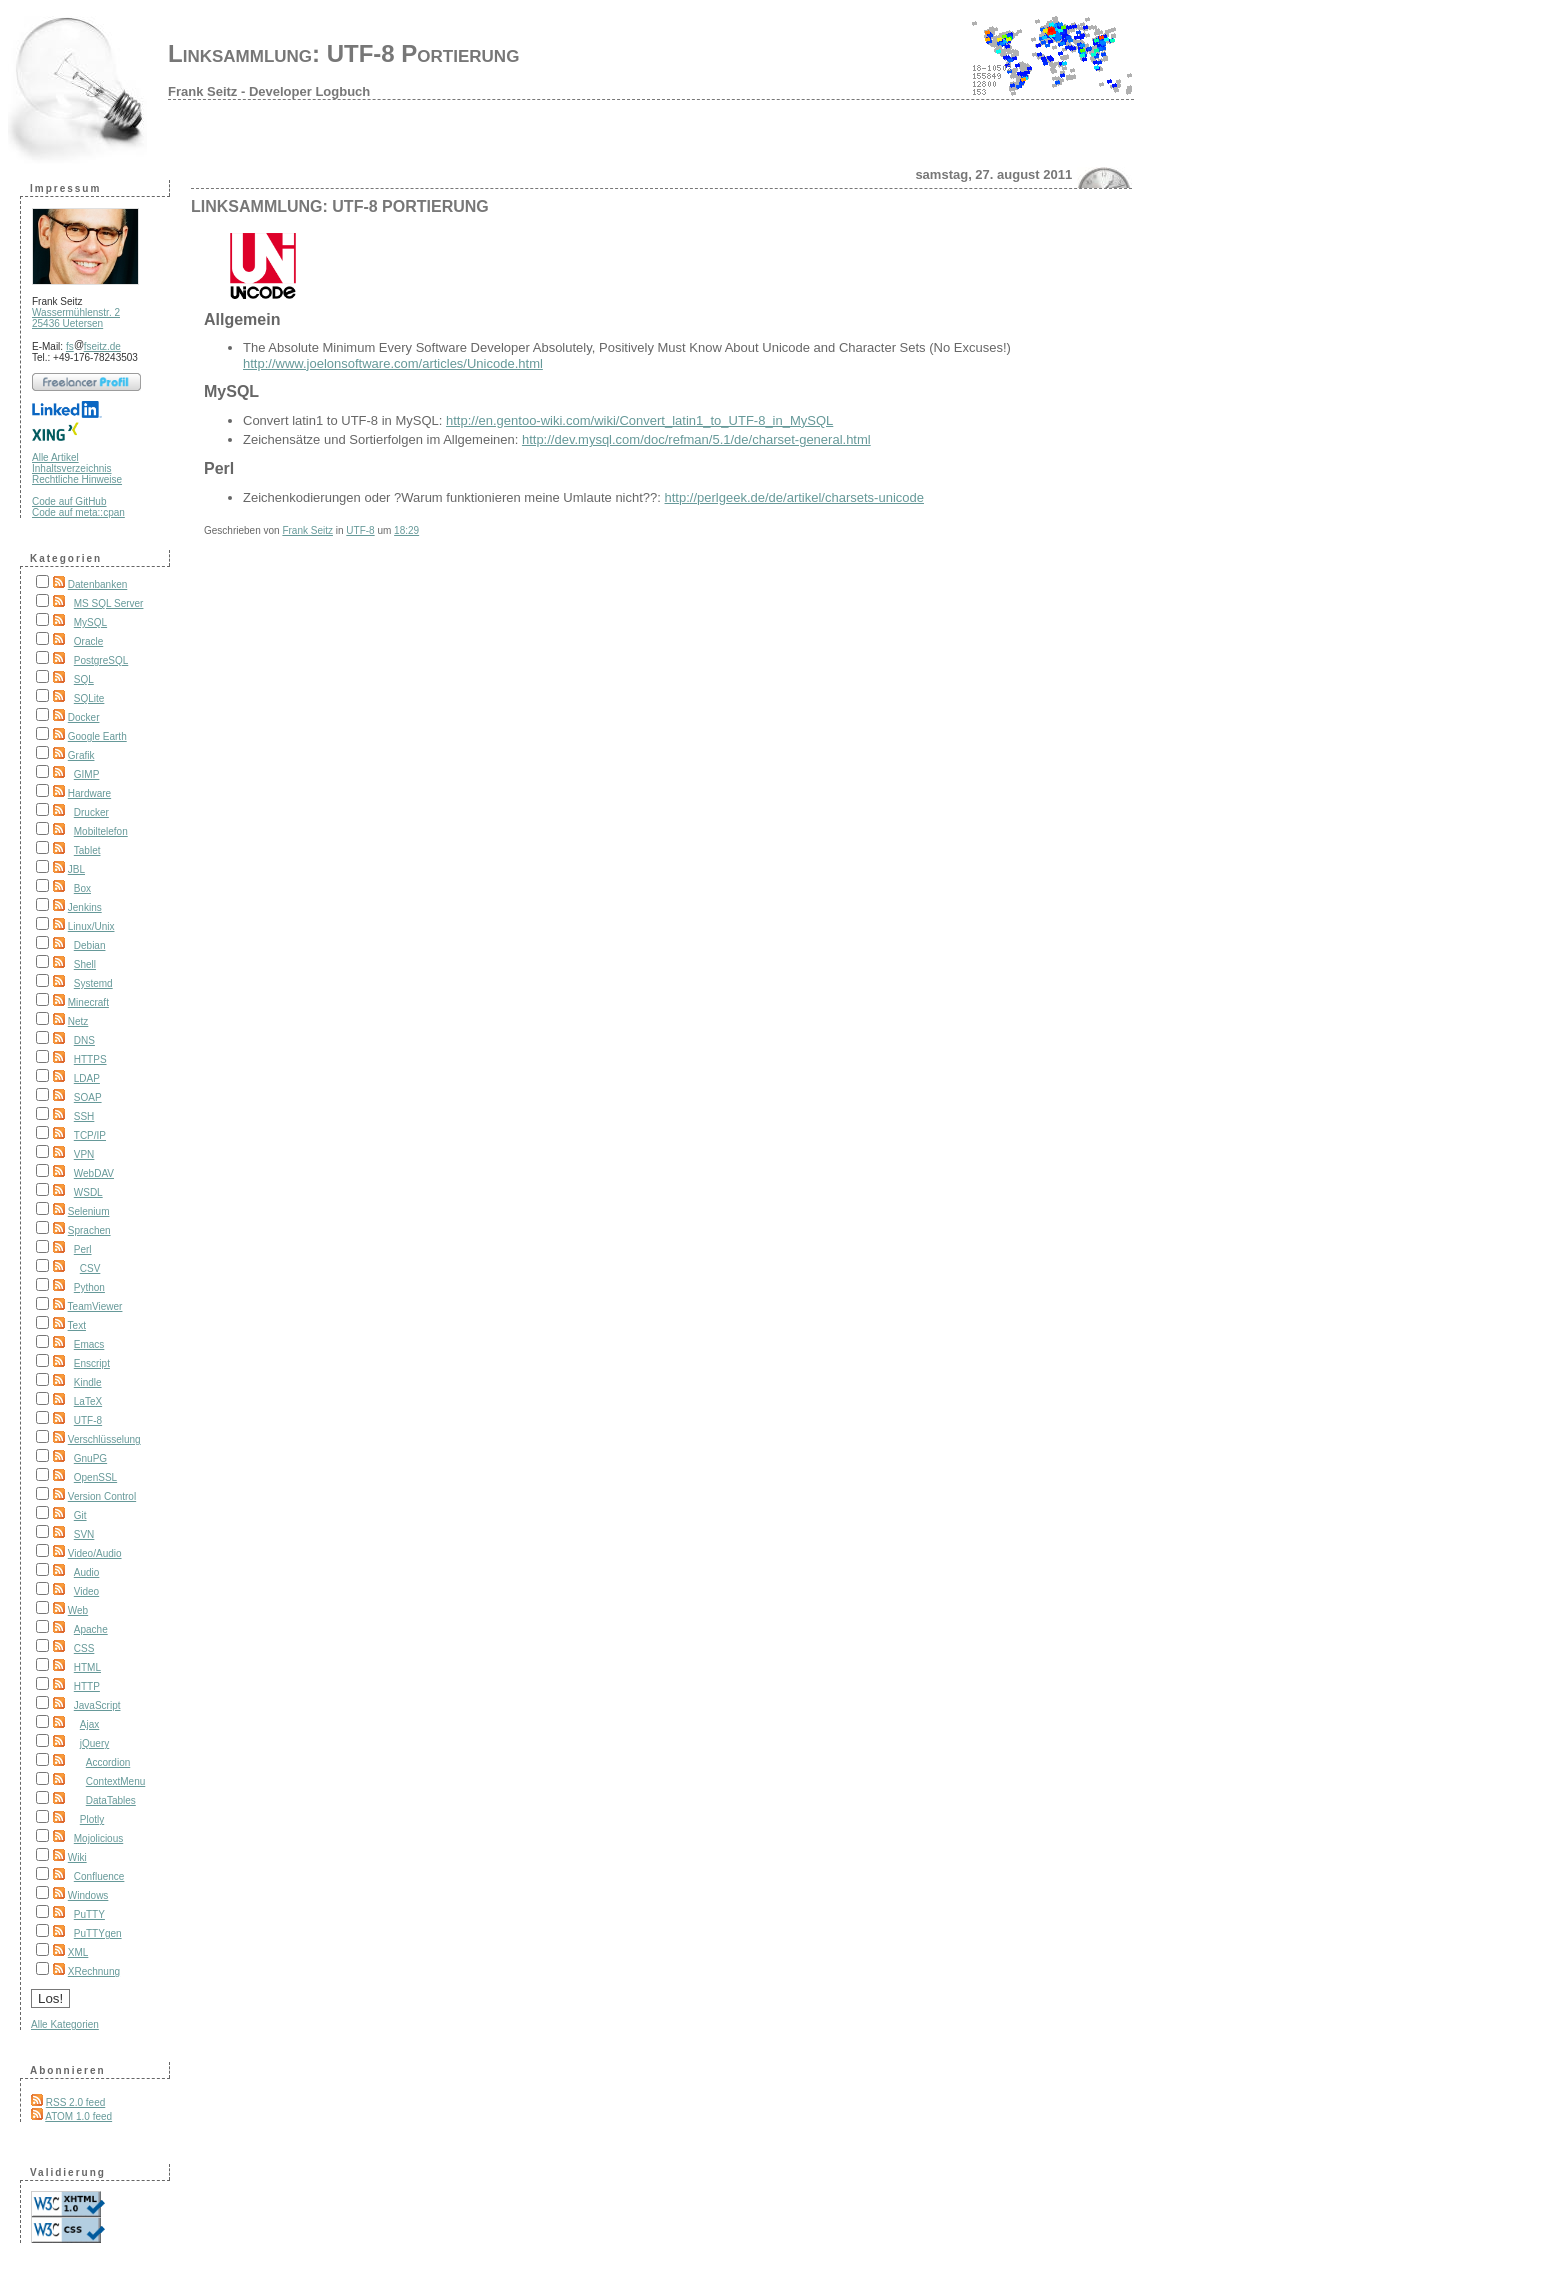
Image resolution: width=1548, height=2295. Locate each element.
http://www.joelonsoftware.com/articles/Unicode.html (393, 363)
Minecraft (88, 1002)
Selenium (89, 1211)
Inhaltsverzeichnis (71, 468)
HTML (87, 1667)
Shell (85, 964)
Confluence (99, 1876)
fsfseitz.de (93, 346)
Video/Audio (95, 1553)
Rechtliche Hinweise (77, 479)
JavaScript (97, 1705)
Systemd (93, 983)
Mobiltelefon (101, 831)
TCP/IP (90, 1135)
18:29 (406, 530)
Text (77, 1325)
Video (86, 1591)
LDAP (87, 1078)
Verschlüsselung (104, 1439)
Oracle (88, 641)
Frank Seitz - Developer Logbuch (269, 91)
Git (80, 1515)
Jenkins (85, 907)
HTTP (87, 1686)
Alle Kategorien (65, 2024)
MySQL (90, 622)
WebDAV (94, 1173)
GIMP (87, 774)
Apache (91, 1629)
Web (78, 1610)
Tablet (87, 850)
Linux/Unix (91, 926)
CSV (90, 1268)
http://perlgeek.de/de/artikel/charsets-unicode (794, 497)
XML (78, 1952)
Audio (87, 1572)
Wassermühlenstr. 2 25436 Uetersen (76, 318)
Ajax (89, 1724)
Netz (78, 1021)
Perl (83, 1249)
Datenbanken (98, 584)
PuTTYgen (98, 1933)
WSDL (88, 1192)
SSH (84, 1116)
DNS (84, 1040)
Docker (84, 717)
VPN (84, 1154)
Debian (90, 945)
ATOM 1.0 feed (78, 2116)
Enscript (92, 1363)
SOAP (88, 1097)
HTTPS (90, 1059)
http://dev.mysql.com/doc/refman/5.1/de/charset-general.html (696, 439)
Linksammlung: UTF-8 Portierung (343, 53)
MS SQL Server (109, 603)
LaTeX (88, 1401)
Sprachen (89, 1230)
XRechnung (94, 1971)
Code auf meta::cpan (78, 512)
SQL (84, 679)
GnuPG (90, 1458)
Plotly (92, 1819)
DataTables (111, 1800)
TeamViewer (95, 1306)
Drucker (91, 812)
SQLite (89, 698)
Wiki (77, 1857)
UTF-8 (88, 1420)
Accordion (108, 1762)
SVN (84, 1534)
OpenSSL (95, 1477)
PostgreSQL (101, 660)
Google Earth (97, 736)
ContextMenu (115, 1781)
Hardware (89, 793)
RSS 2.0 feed (75, 2102)
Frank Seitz (307, 530)
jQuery (94, 1743)
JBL (76, 869)
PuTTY (89, 1914)
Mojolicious (98, 1838)
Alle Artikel (55, 457)
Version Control (102, 1496)
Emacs (89, 1344)
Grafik (81, 755)
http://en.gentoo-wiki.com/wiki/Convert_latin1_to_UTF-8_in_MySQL (639, 420)
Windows (88, 1895)
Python (89, 1287)
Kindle (88, 1382)
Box (82, 888)
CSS (84, 1648)
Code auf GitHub (69, 501)
